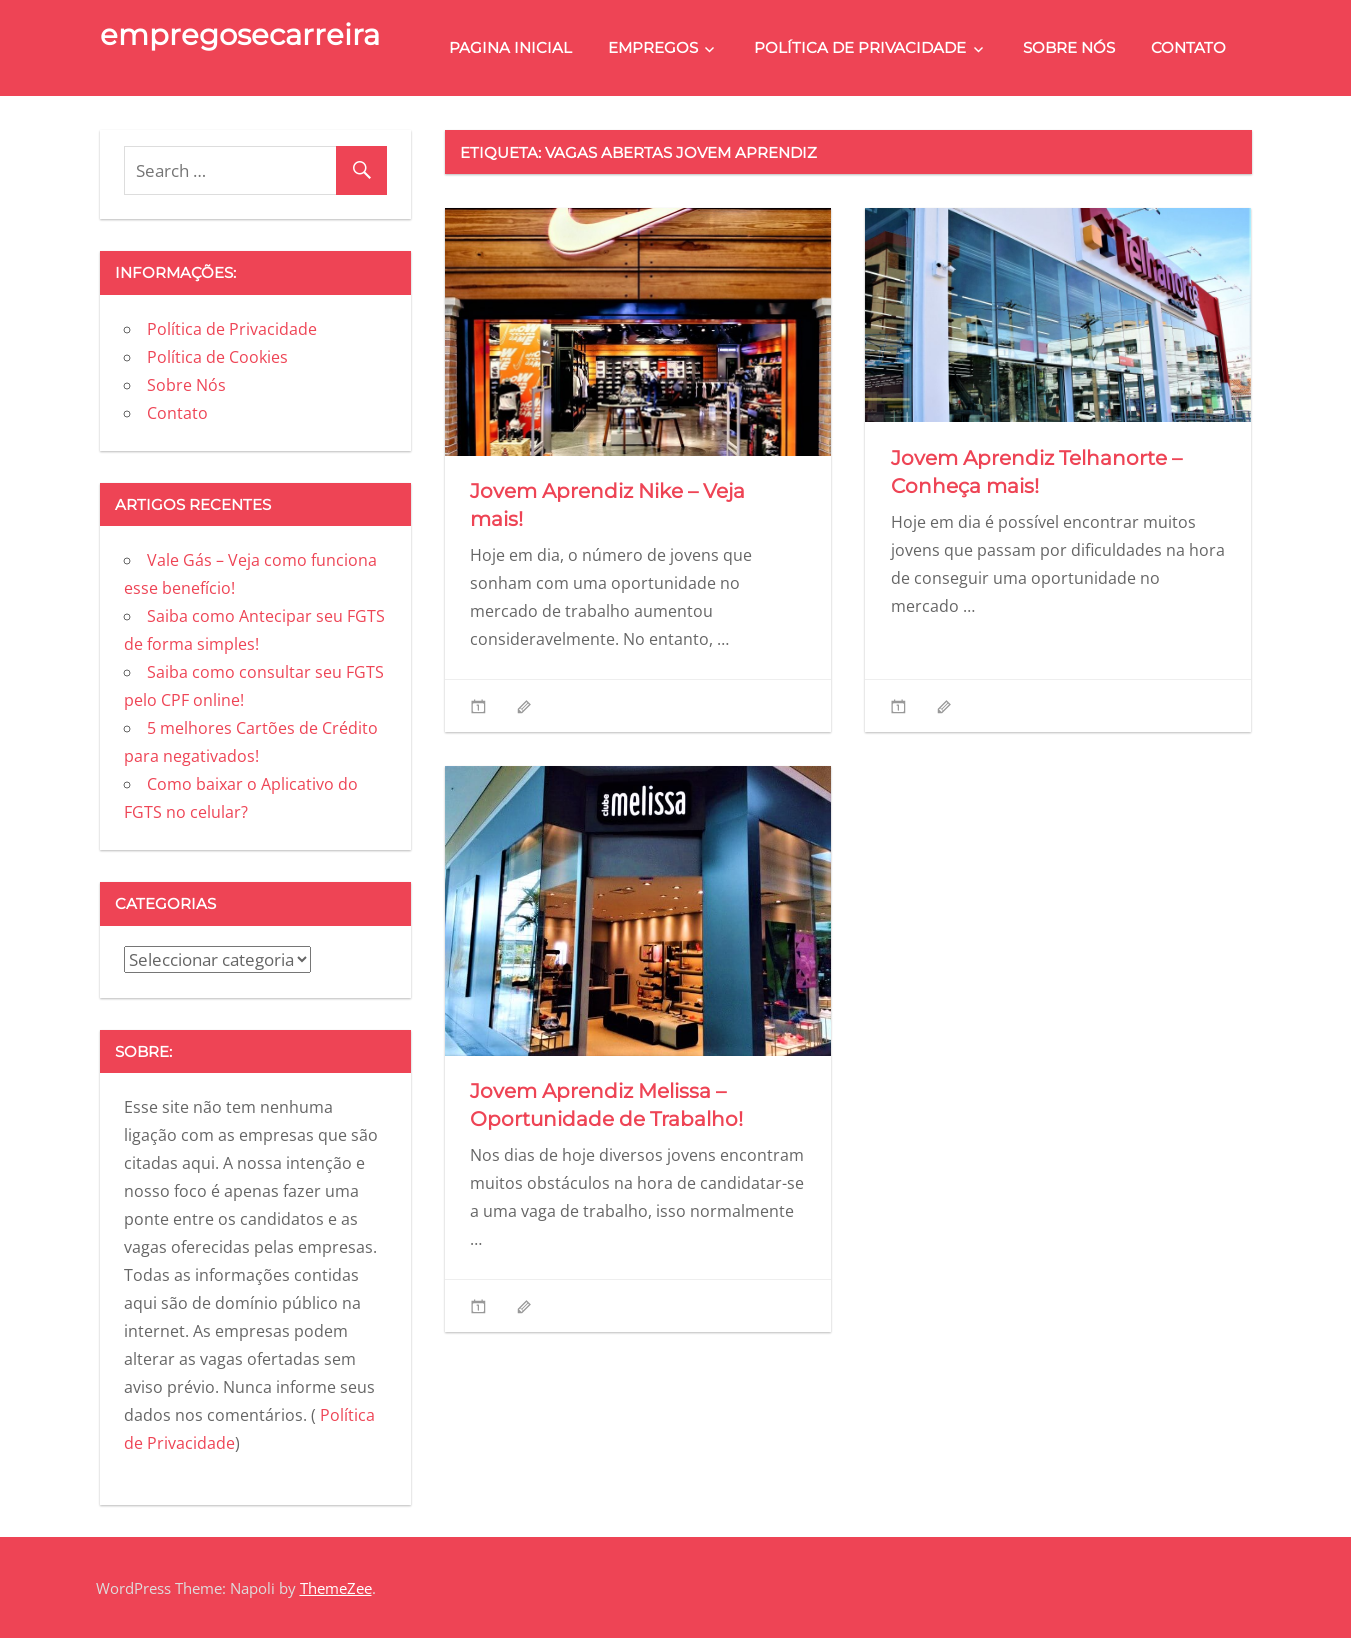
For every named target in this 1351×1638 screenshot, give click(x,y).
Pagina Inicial (510, 47)
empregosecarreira (240, 34)
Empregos (653, 47)
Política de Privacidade (860, 47)
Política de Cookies (217, 357)
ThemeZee (336, 1588)
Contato (1188, 47)
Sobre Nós (1069, 47)
